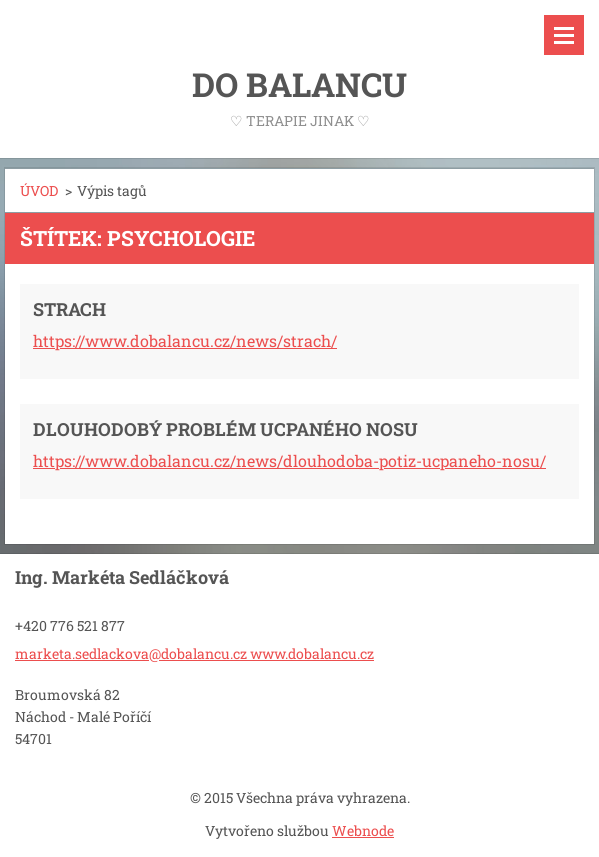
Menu (564, 35)
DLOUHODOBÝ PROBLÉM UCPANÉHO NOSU (225, 429)
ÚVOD (39, 190)
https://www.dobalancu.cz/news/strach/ (185, 340)
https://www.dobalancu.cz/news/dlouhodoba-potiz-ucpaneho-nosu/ (289, 460)
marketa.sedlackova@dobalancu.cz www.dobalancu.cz (194, 653)
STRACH (69, 309)
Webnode (363, 830)
